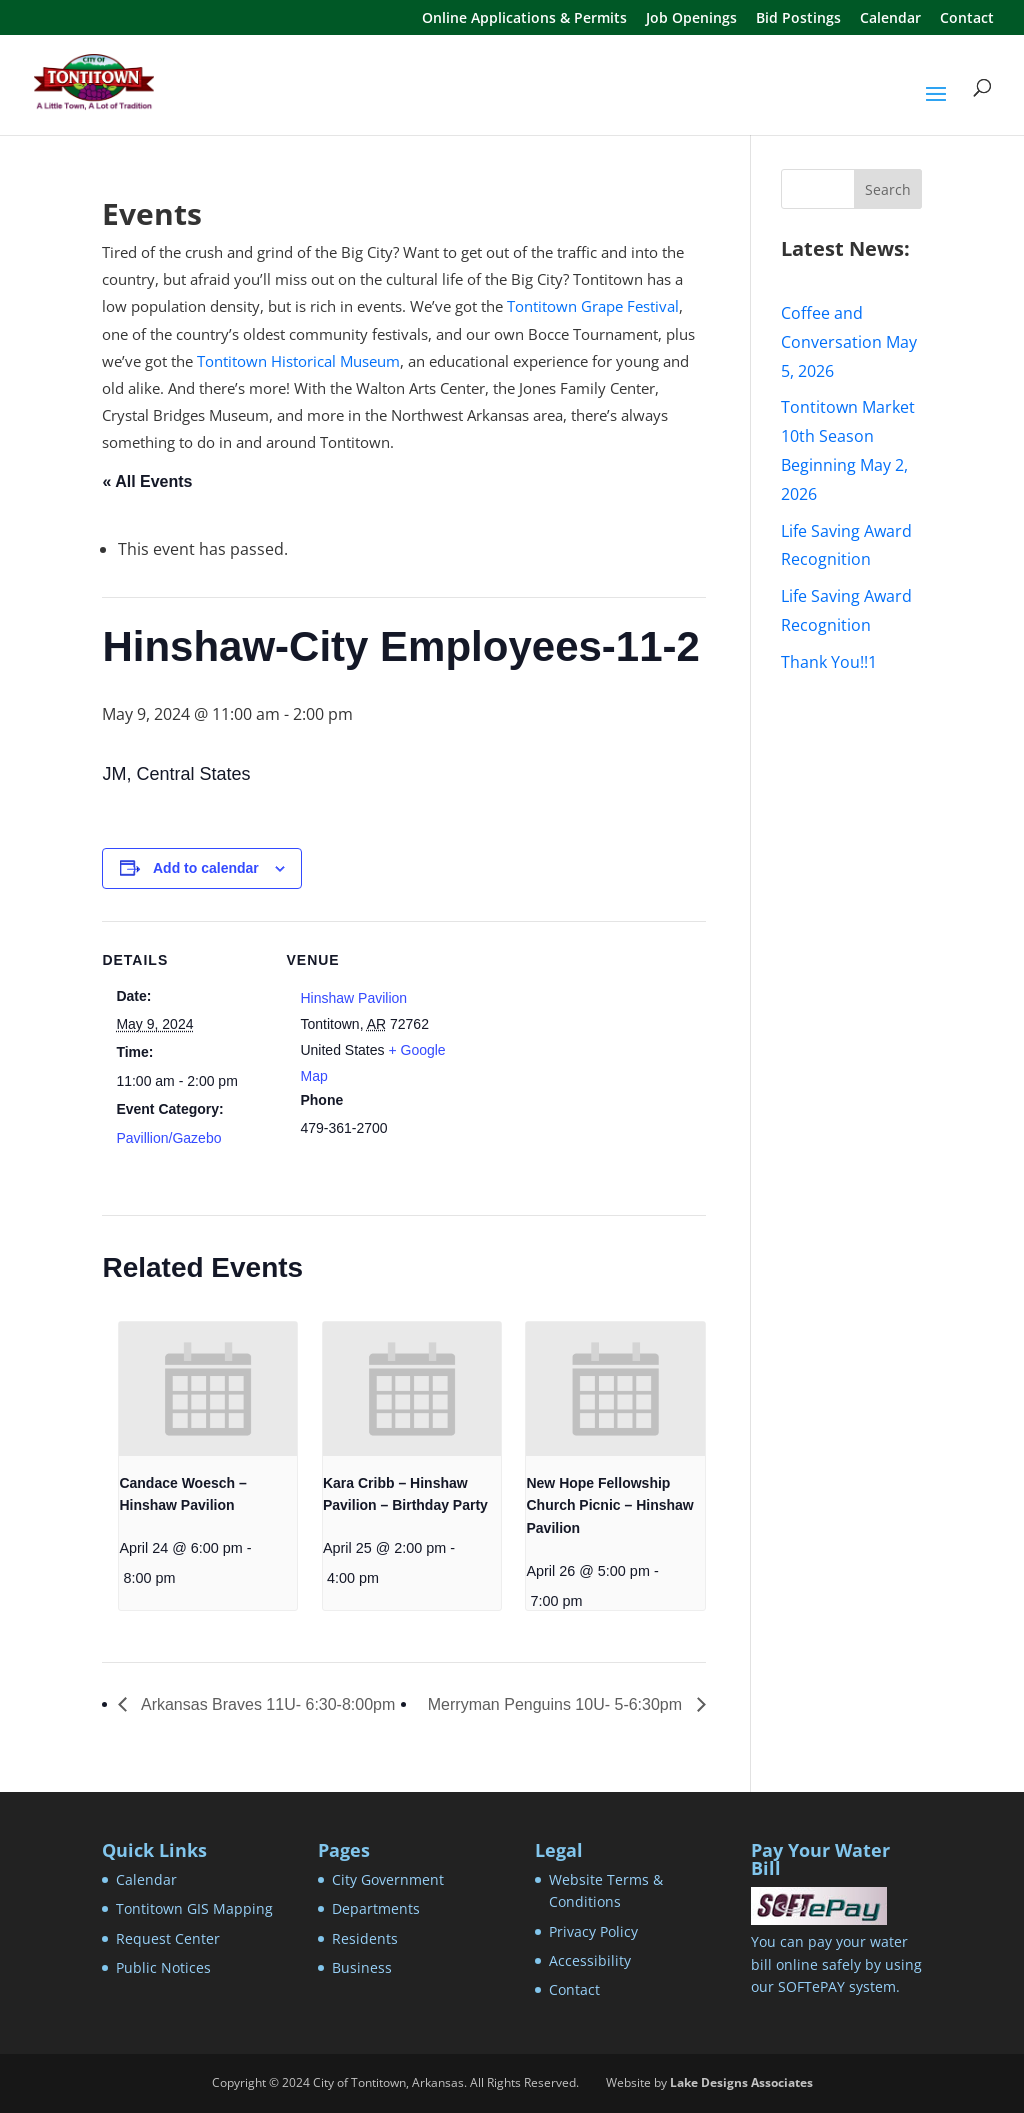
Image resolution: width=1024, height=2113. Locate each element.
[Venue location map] (576, 1059)
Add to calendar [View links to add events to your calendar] (206, 868)
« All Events (147, 481)
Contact (967, 19)
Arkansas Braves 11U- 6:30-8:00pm (266, 1704)
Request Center (168, 1938)
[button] (936, 107)
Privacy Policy (593, 1931)
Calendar (890, 19)
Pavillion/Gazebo (168, 1138)
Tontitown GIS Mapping (194, 1908)
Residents (365, 1938)
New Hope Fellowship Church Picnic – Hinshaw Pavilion (609, 1505)
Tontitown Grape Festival (593, 306)
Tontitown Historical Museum (298, 361)
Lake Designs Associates (741, 2082)
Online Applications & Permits (524, 19)
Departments (376, 1908)
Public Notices (163, 1967)
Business (362, 1967)
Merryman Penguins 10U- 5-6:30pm (557, 1704)
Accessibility (590, 1960)
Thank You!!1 (829, 662)
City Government (388, 1879)
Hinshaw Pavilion (353, 998)
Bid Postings (798, 19)
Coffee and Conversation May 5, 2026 (849, 342)
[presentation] (208, 1389)
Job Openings (691, 19)
